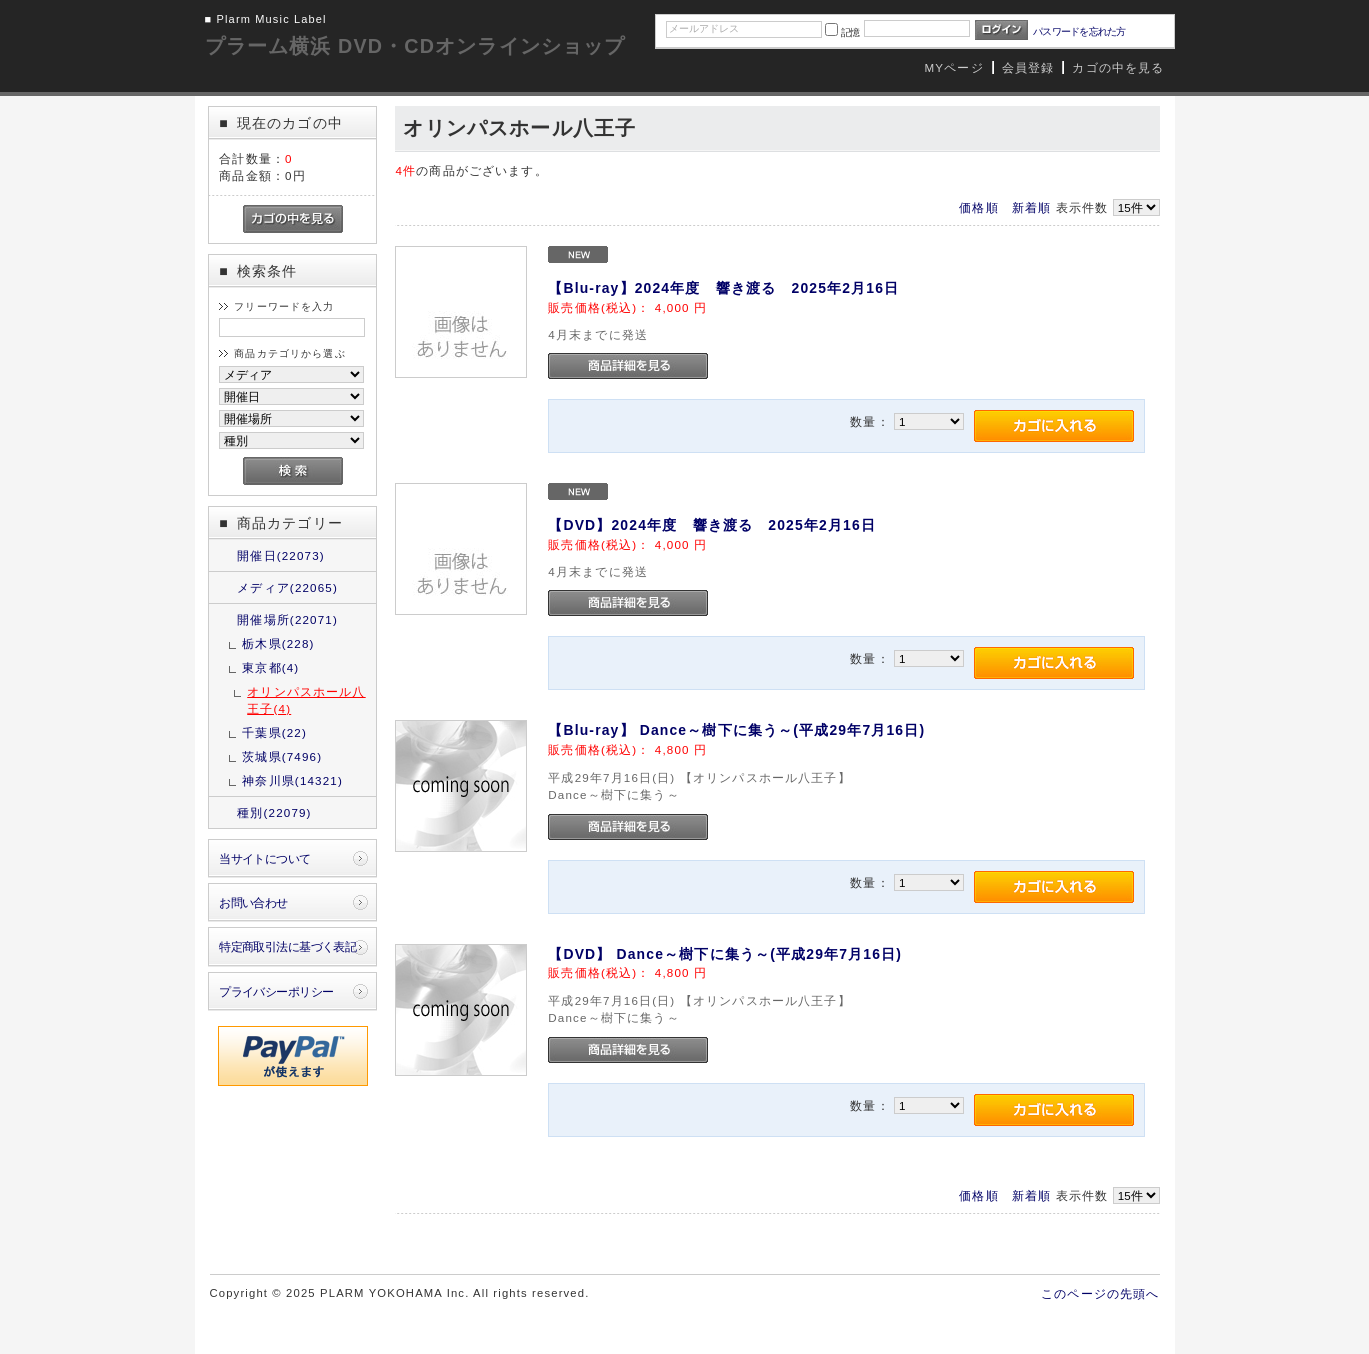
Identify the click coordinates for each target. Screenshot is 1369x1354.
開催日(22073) (281, 555)
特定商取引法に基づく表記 (287, 946)
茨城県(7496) (282, 756)
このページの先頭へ (1100, 1293)
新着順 (1031, 207)
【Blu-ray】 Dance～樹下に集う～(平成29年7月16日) (736, 730)
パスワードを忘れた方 (1079, 31)
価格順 (978, 207)
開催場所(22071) (287, 619)
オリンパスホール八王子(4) (306, 700)
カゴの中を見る (1118, 67)
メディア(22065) (287, 587)
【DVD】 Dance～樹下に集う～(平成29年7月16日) (725, 954)
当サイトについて (264, 858)
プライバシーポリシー (276, 991)
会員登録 (1028, 67)
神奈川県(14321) (292, 780)
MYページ (954, 67)
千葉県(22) (274, 732)
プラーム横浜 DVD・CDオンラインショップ (415, 46)
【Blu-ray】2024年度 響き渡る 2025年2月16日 (723, 288)
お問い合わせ (253, 902)
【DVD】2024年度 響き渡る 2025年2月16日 (712, 525)
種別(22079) (274, 812)
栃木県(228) (278, 643)
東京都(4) (270, 667)
